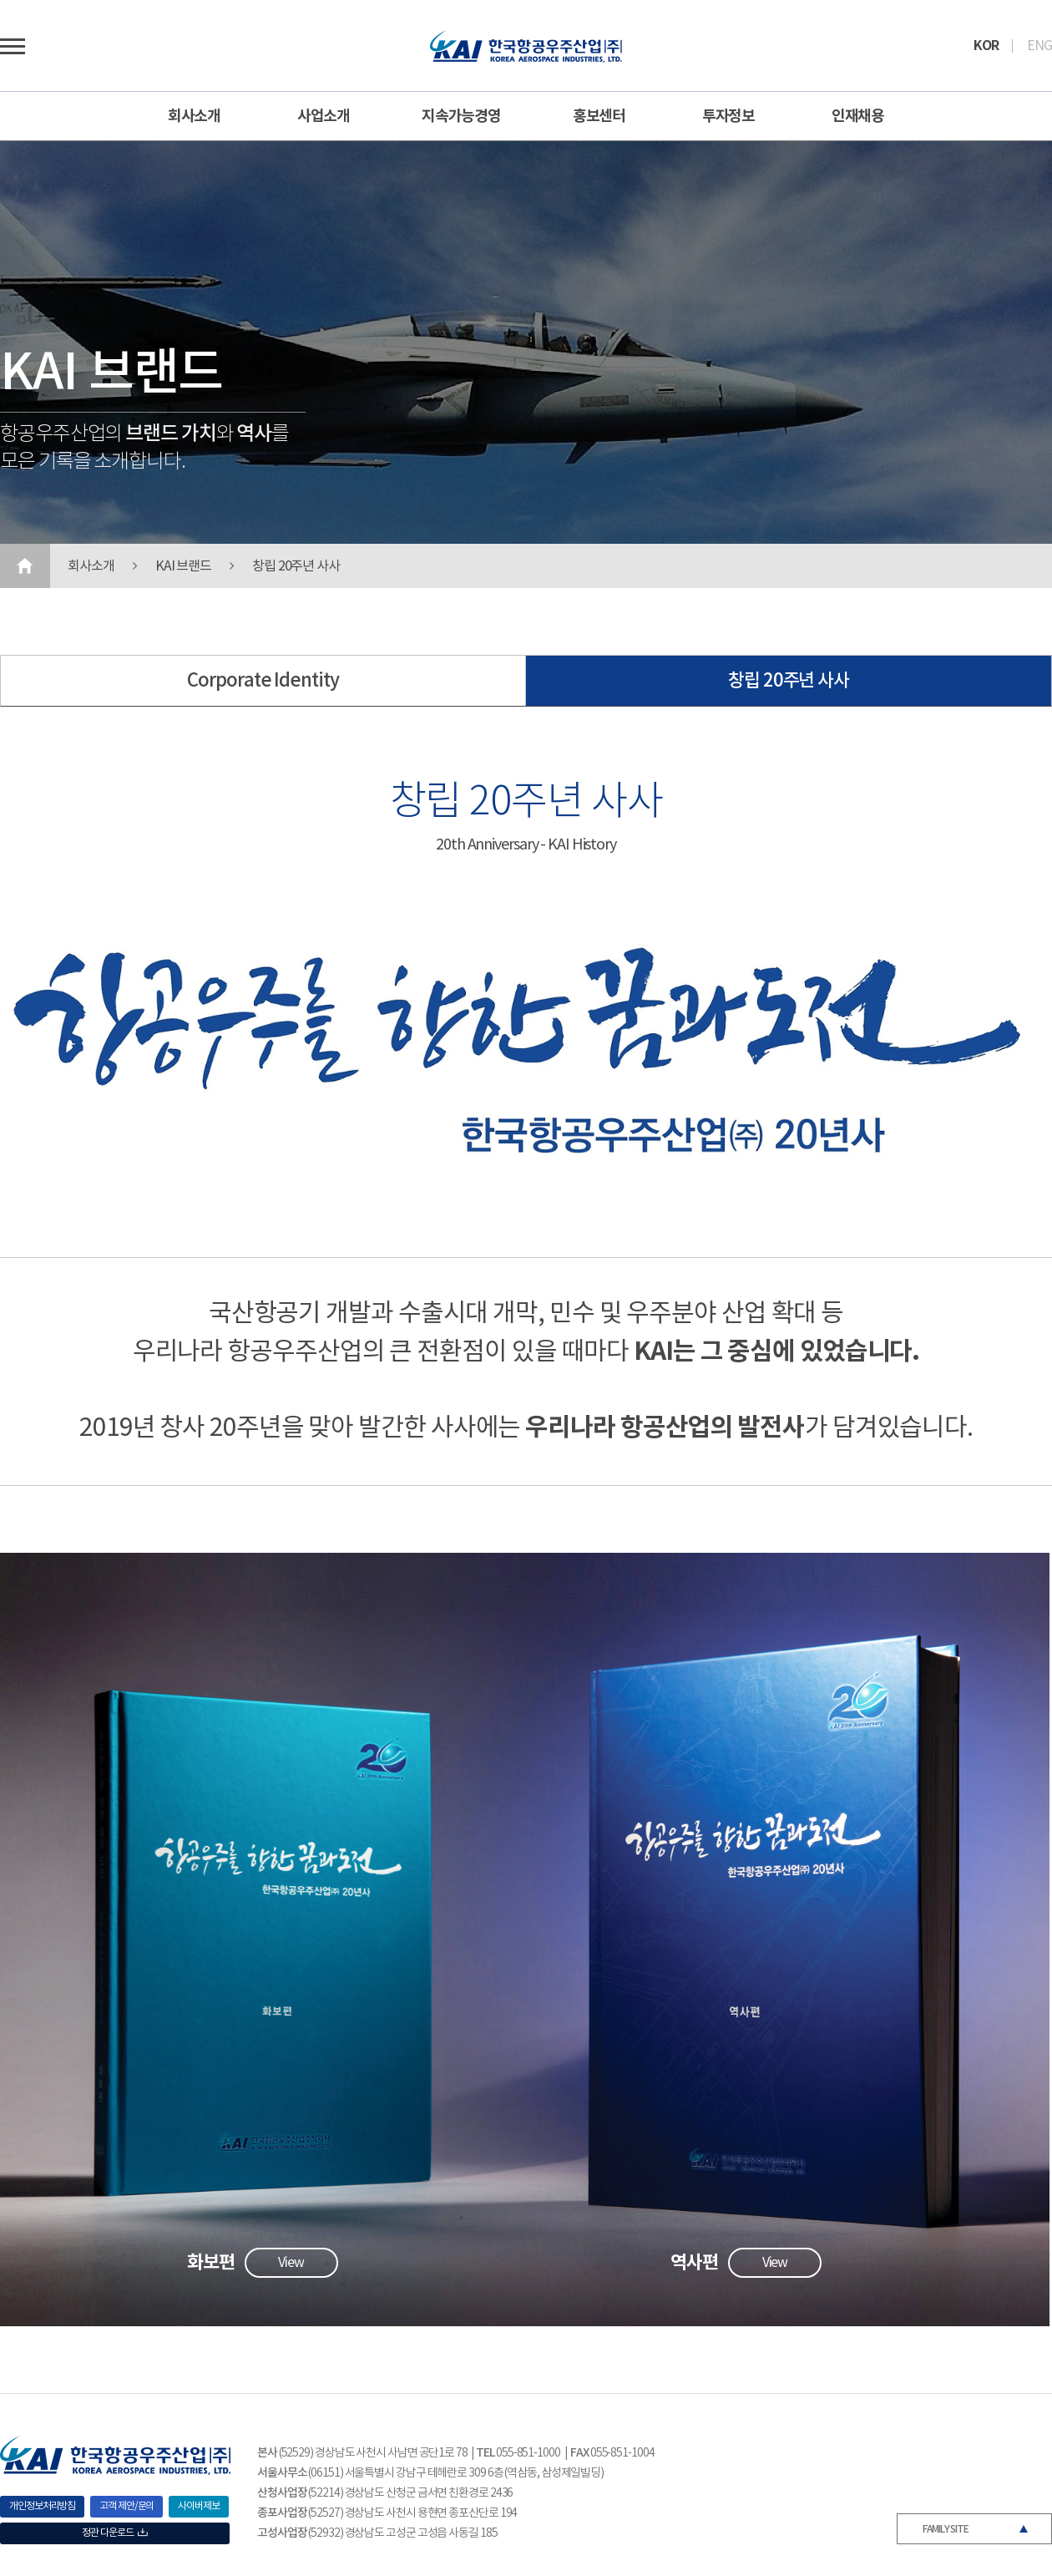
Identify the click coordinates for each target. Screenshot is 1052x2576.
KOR (986, 46)
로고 (526, 46)
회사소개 (194, 116)
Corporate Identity (262, 681)
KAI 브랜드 (183, 566)
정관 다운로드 (114, 2533)
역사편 (694, 2263)
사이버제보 (199, 2506)
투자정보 (729, 116)
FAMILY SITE (946, 2529)
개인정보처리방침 (42, 2506)
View (291, 2262)
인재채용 (858, 116)
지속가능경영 (461, 116)
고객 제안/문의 (126, 2506)
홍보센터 (599, 116)
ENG (1039, 45)
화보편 (211, 2263)
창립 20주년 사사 (296, 566)
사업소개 (324, 116)
